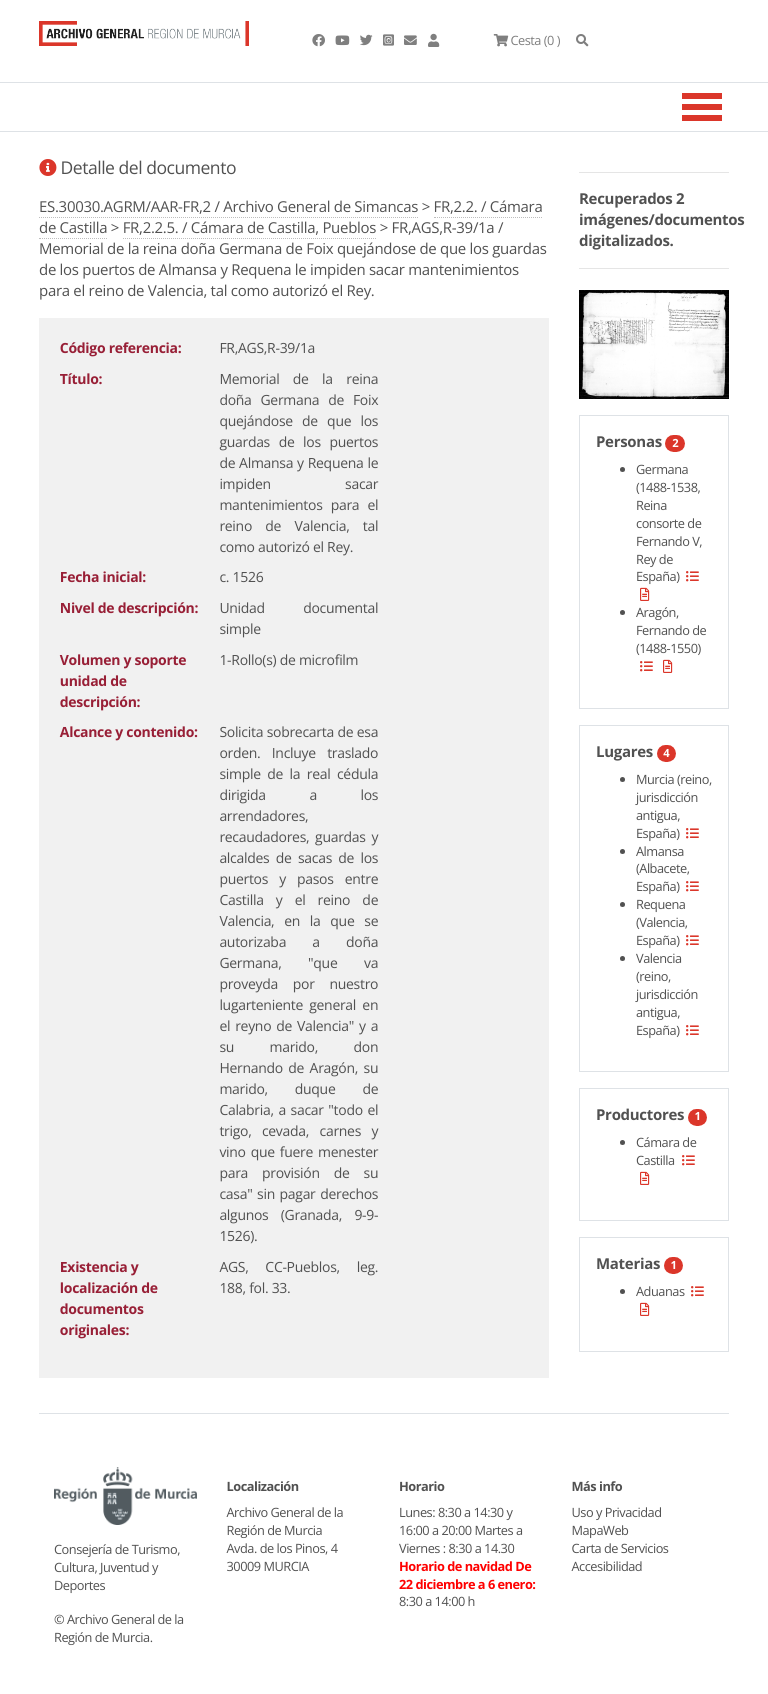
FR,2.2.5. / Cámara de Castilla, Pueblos (249, 228)
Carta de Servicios (620, 1548)
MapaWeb (600, 1530)
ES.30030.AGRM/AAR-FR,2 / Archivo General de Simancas (228, 207)
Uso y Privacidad (617, 1512)
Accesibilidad (607, 1566)
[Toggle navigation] (727, 107)
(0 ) (527, 40)
